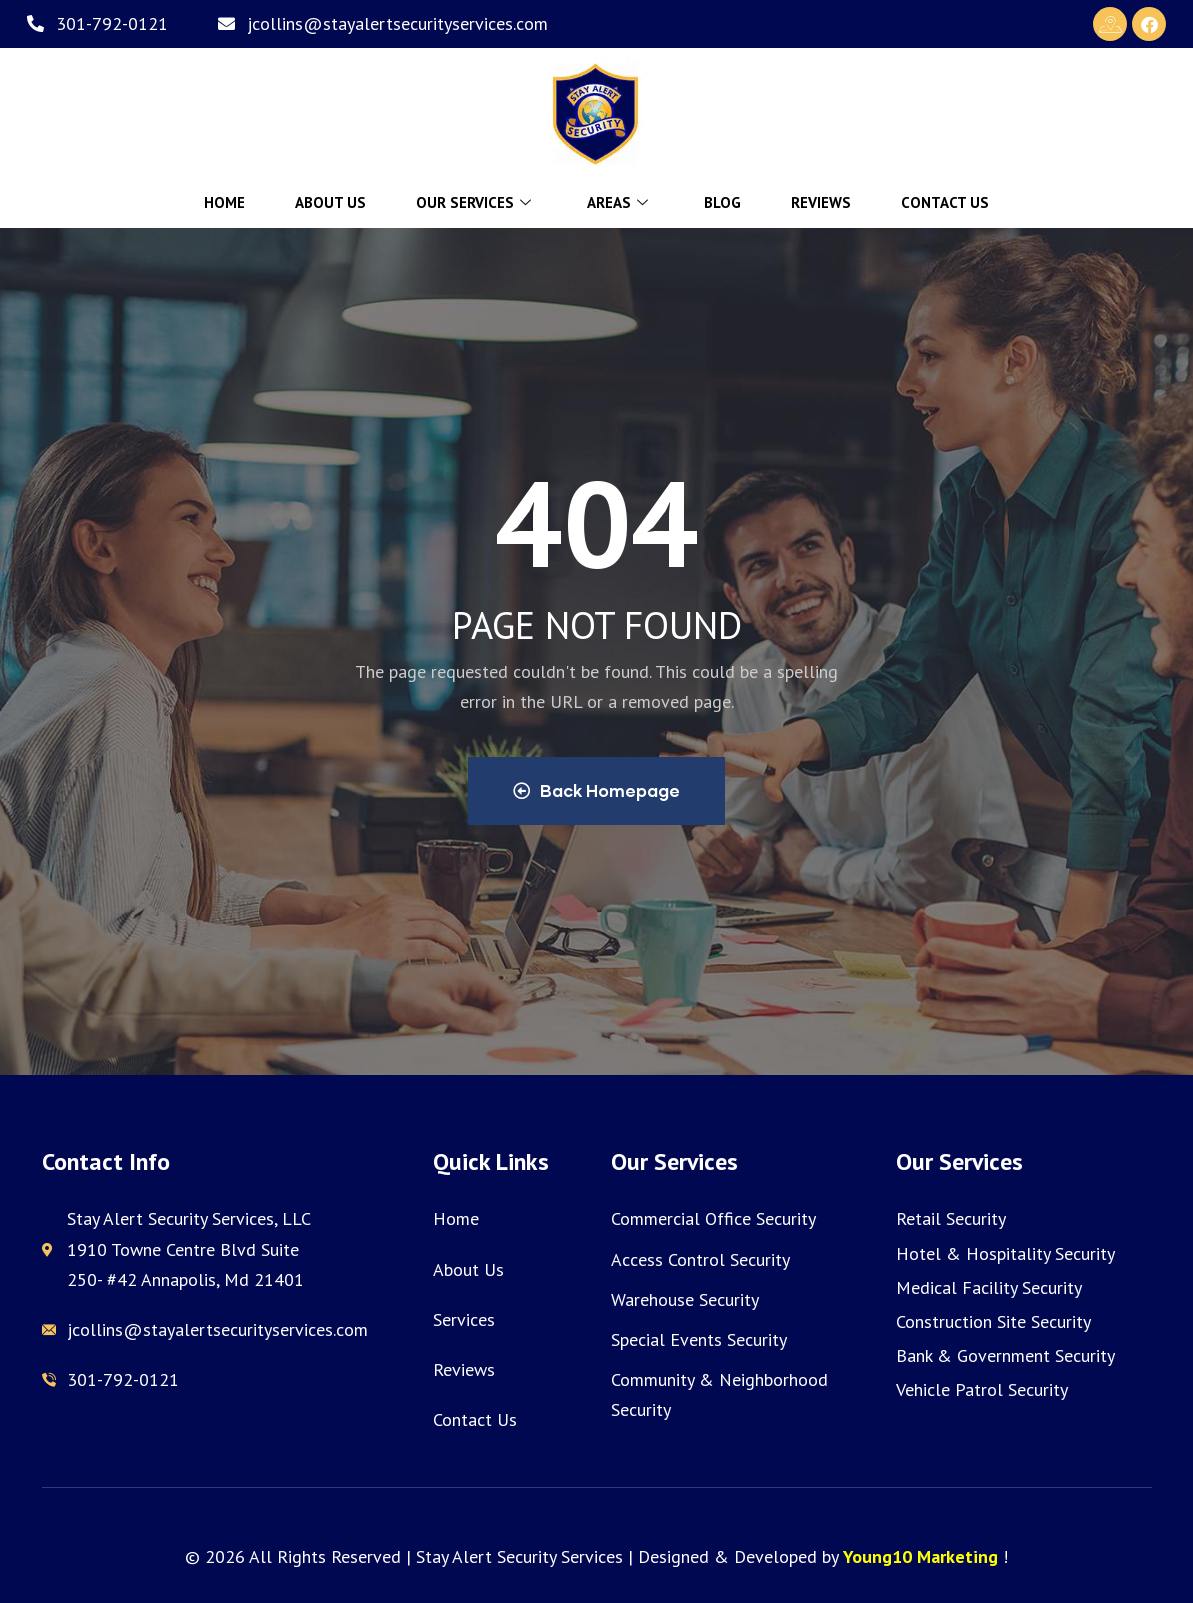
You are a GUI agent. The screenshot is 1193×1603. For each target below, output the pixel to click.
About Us (330, 202)
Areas (617, 202)
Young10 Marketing (920, 1556)
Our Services (473, 202)
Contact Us (945, 202)
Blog (722, 202)
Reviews (821, 202)
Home (224, 202)
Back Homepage (596, 790)
